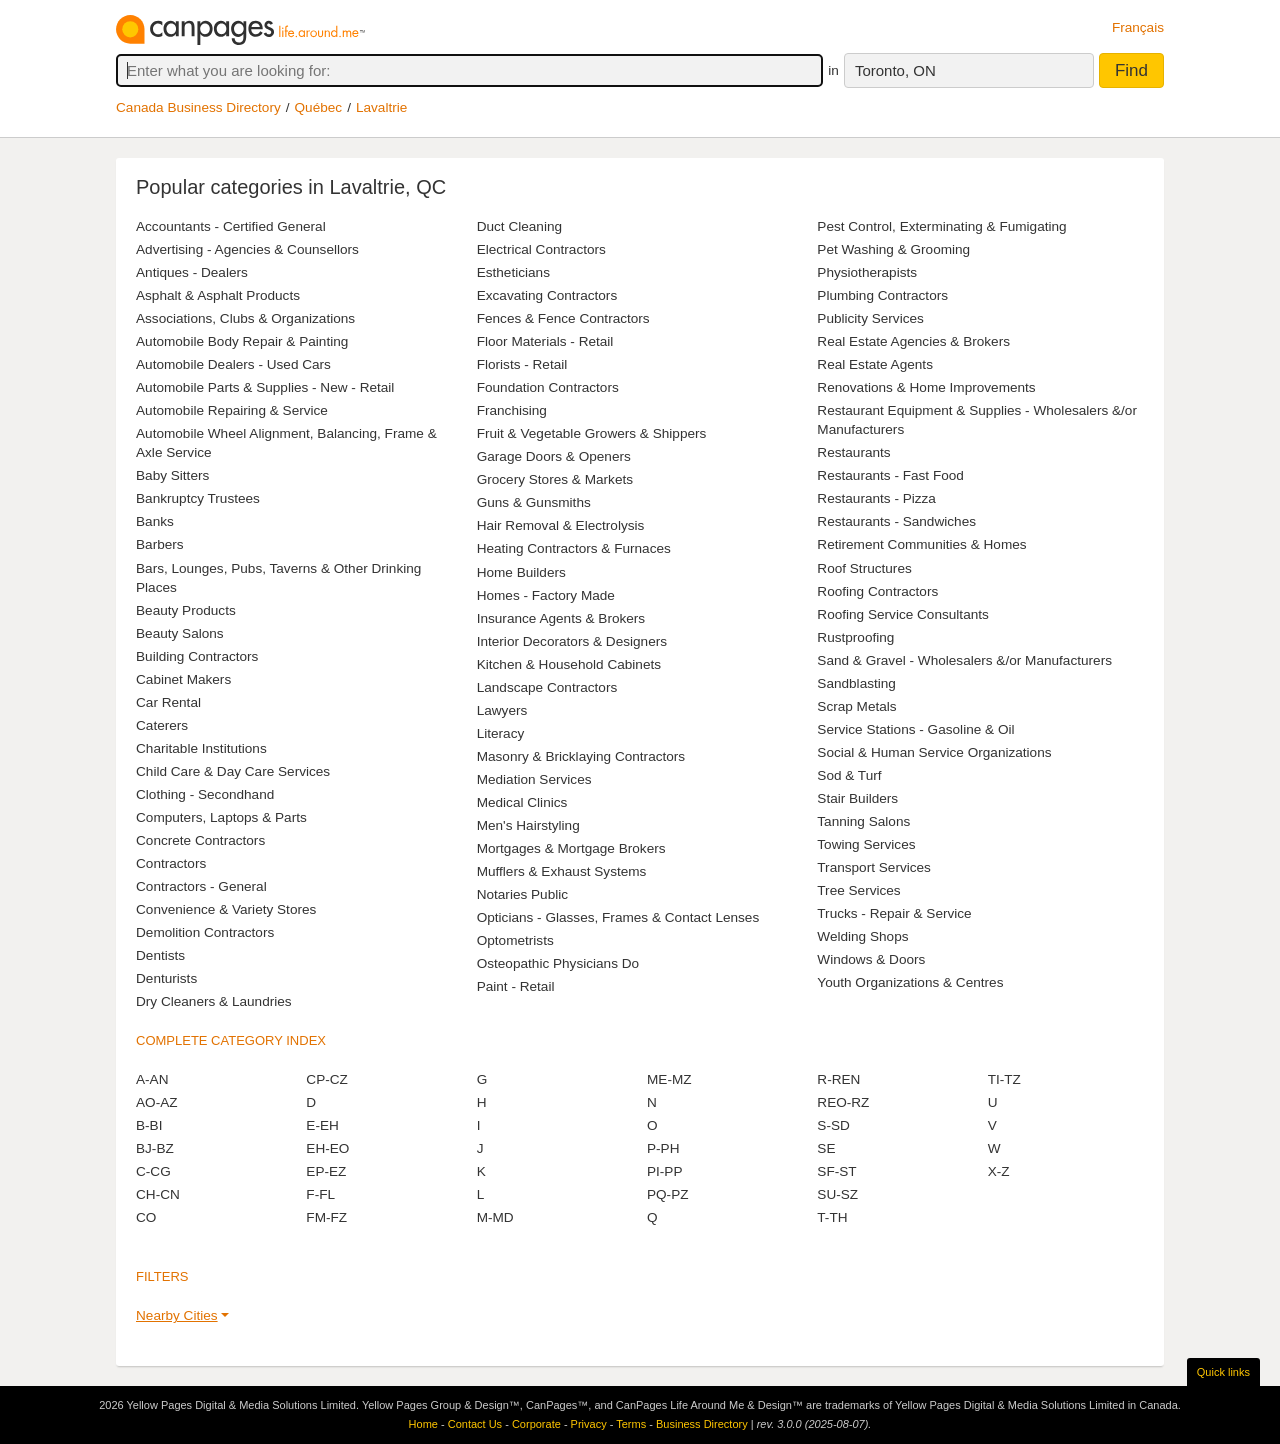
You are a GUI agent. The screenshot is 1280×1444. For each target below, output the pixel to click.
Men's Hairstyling (528, 825)
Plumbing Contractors (882, 295)
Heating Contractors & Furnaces (574, 548)
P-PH (663, 1148)
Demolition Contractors (205, 932)
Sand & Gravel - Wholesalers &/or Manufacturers (964, 660)
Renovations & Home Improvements (926, 387)
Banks (155, 521)
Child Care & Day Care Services (233, 771)
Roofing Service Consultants (903, 614)
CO (146, 1217)
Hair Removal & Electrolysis (561, 525)
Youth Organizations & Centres (910, 982)
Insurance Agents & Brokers (561, 618)
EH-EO (327, 1148)
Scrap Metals (856, 706)
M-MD (495, 1217)
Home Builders (521, 572)
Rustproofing (855, 637)
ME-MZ (669, 1079)
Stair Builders (857, 798)
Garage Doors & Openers (554, 456)
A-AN (152, 1079)
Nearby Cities (177, 1315)
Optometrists (515, 940)
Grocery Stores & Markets (555, 479)
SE (826, 1148)
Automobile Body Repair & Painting (242, 341)
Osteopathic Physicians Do (558, 963)
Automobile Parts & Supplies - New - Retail (265, 387)
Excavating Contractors (547, 295)
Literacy (501, 733)
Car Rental (168, 702)
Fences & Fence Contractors (563, 318)
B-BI (149, 1125)
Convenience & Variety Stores (226, 909)
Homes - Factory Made (546, 595)
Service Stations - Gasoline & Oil (915, 729)
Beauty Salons (180, 633)
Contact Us (475, 1424)
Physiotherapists (867, 272)
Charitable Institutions (201, 748)
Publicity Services (870, 318)
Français (1138, 27)
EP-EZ (326, 1171)
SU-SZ (837, 1194)
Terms (631, 1424)
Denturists (166, 978)
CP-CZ (327, 1079)
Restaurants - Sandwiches (896, 521)
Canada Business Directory (198, 107)
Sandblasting (856, 683)
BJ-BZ (155, 1148)
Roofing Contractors (877, 591)
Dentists (160, 955)
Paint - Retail (516, 986)
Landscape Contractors (547, 687)
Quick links (1223, 1372)
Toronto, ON (895, 70)
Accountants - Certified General (231, 226)
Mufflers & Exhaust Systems (562, 871)
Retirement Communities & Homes (921, 544)
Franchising (512, 410)
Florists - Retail (522, 364)
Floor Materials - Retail (545, 341)
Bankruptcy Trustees (198, 498)
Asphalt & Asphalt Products (218, 295)
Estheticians (513, 272)
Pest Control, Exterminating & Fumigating (941, 226)
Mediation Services (534, 779)
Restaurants (853, 452)
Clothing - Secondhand (205, 794)
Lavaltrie (381, 107)
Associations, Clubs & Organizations (245, 318)
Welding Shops (862, 936)
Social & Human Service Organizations (934, 752)
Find (1131, 70)
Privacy (589, 1424)
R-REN (838, 1079)
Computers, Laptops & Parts (221, 817)
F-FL (320, 1194)
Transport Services (874, 867)
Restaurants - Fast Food (890, 475)
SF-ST (836, 1171)
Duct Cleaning (519, 226)
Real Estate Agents (875, 364)
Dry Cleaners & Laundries (214, 1001)
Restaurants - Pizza (876, 498)
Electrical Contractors (541, 249)
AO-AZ (157, 1102)
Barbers (160, 544)
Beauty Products (186, 610)
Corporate (536, 1424)
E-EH (322, 1125)
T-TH (832, 1217)
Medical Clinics (522, 802)
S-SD (833, 1125)
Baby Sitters (172, 475)
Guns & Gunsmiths (534, 502)
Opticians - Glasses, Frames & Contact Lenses (618, 917)
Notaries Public (522, 894)
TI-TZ (1004, 1079)
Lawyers (502, 710)
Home (423, 1424)
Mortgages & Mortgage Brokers (571, 848)
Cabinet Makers (183, 679)
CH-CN (158, 1194)
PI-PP (665, 1171)
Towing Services (866, 844)
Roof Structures (864, 568)
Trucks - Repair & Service (894, 913)
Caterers (162, 725)
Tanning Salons (863, 821)
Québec (319, 107)
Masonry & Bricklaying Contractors (581, 756)
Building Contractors (197, 656)
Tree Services (858, 890)
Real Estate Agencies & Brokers (913, 341)
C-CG (153, 1171)
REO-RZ (843, 1102)
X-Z (999, 1171)
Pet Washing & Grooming (893, 249)
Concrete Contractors (200, 840)
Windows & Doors (871, 959)
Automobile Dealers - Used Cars (233, 364)
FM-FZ (326, 1217)
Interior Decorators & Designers (572, 641)
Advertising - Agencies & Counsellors (247, 249)
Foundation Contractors (548, 387)
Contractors (171, 863)
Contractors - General (201, 886)
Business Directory (702, 1424)
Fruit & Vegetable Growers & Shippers (592, 433)
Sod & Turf (849, 775)
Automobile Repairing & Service (232, 410)
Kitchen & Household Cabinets (569, 664)
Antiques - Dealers (192, 272)
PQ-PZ (668, 1194)
